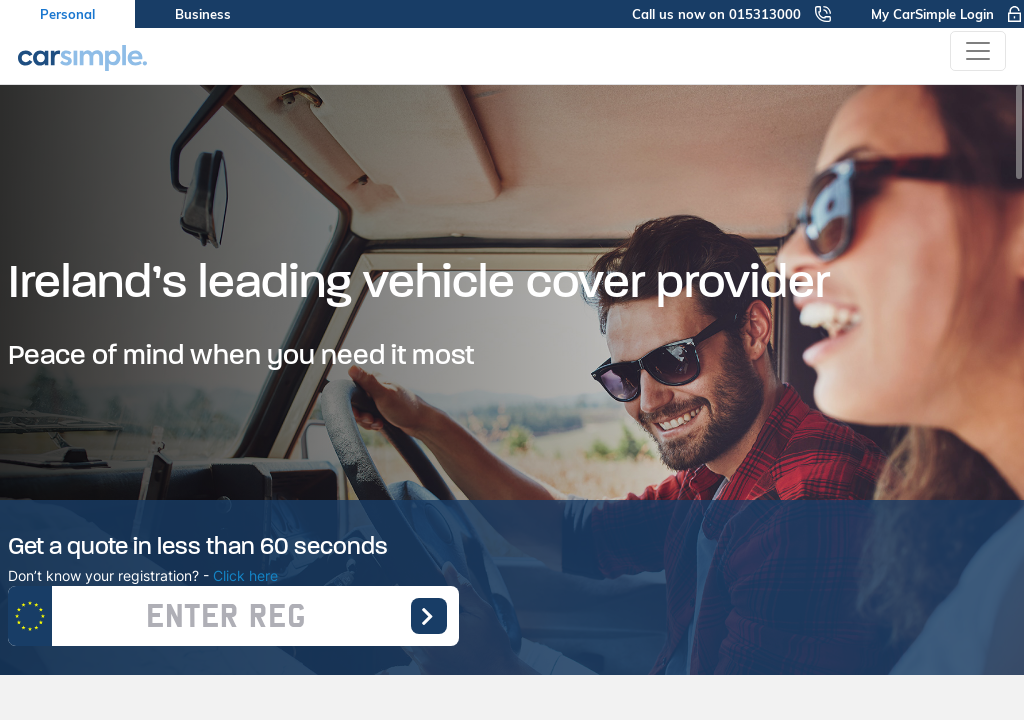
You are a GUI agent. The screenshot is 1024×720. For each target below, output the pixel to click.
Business (203, 14)
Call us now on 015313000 (731, 14)
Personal (67, 14)
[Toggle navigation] (978, 51)
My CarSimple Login (947, 14)
